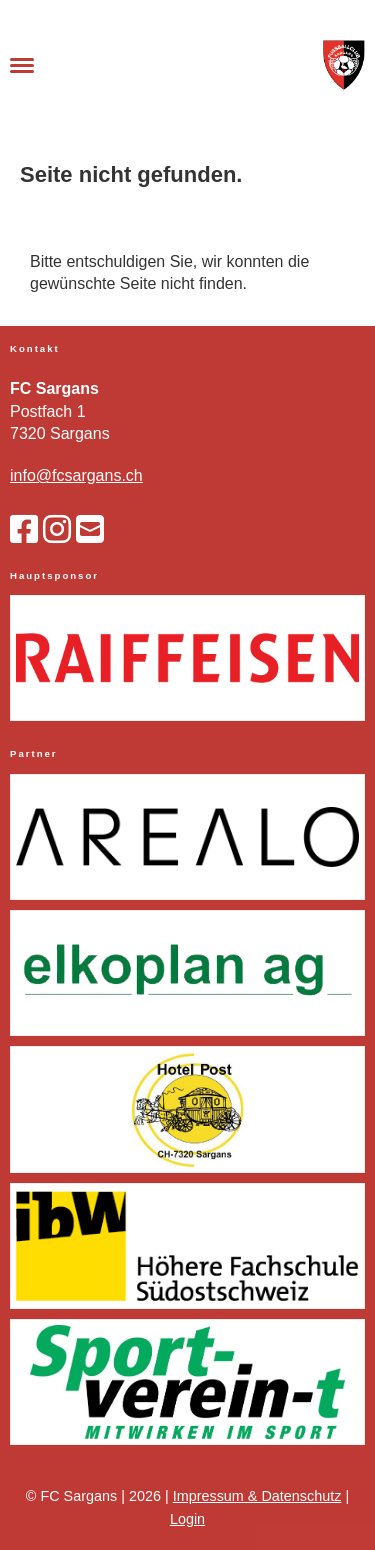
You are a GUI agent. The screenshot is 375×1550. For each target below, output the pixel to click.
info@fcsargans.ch (76, 475)
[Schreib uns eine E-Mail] (90, 530)
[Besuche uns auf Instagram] (57, 530)
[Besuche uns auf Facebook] (24, 530)
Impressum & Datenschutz (257, 1496)
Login (187, 1519)
